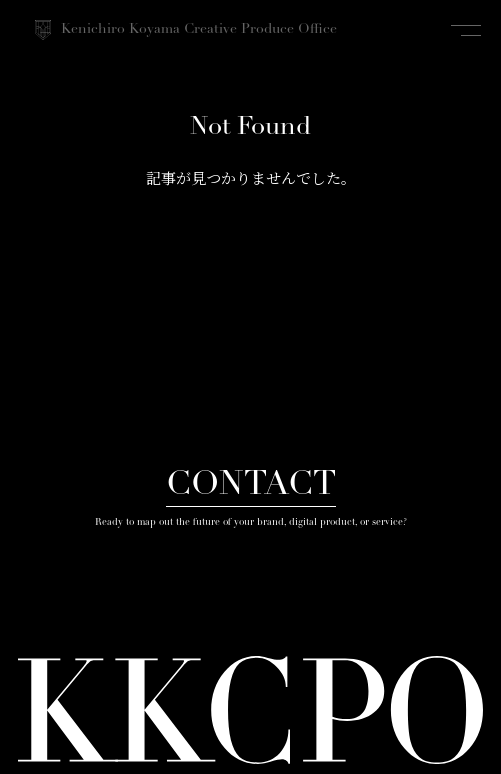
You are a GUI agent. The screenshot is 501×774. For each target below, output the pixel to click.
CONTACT (251, 486)
